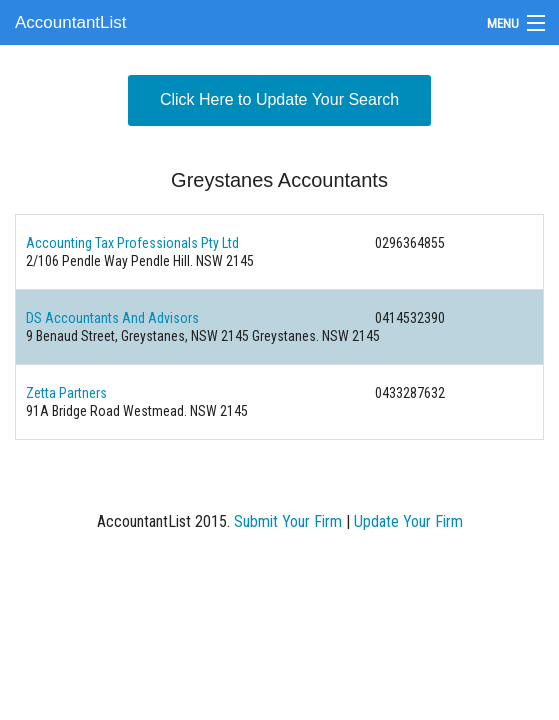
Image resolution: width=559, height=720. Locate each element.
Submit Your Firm (288, 521)
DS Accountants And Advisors (112, 318)
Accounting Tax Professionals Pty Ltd (132, 243)
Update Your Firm (408, 521)
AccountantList (71, 22)
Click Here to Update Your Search (279, 99)
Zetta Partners (66, 393)
